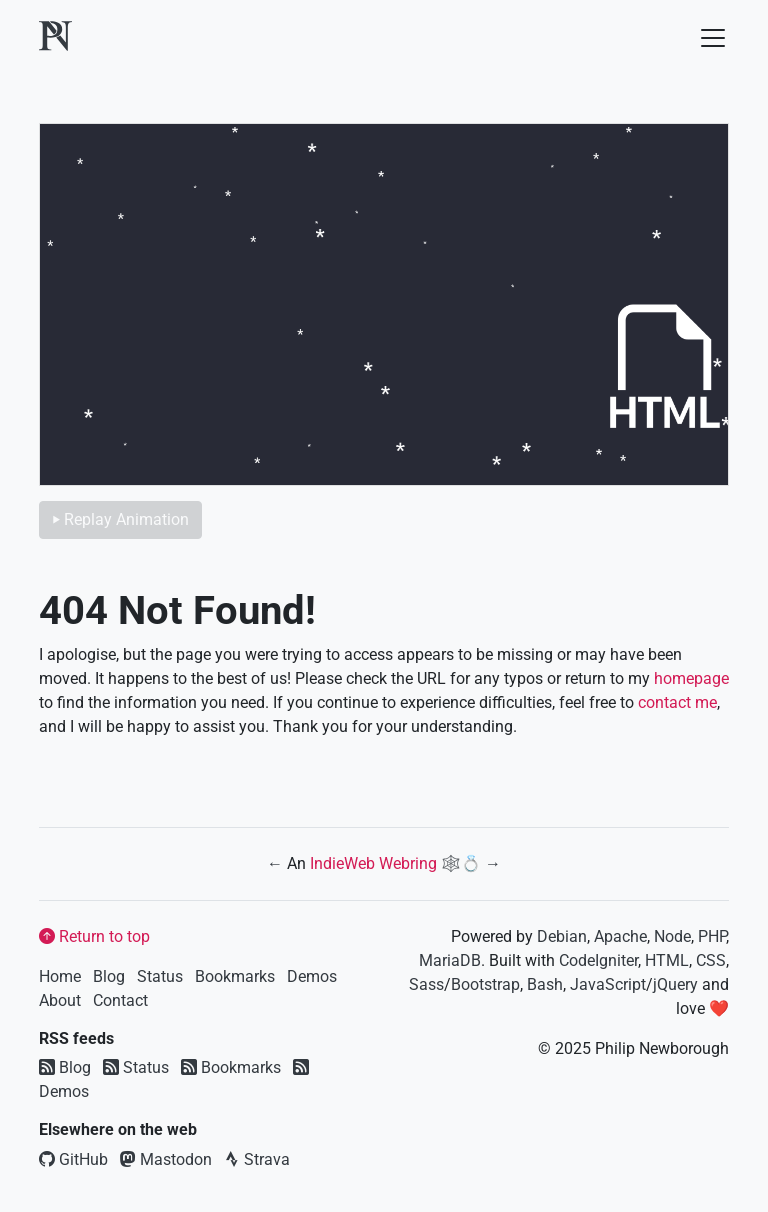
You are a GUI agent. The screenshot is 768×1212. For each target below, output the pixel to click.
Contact (120, 1000)
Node (672, 936)
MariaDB (450, 960)
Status (160, 976)
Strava (257, 1159)
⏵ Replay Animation (120, 519)
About (60, 1000)
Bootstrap (485, 984)
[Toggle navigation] (707, 38)
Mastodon (166, 1159)
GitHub (73, 1159)
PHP (712, 936)
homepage (691, 678)
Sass (426, 984)
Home (60, 976)
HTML (667, 960)
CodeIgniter (598, 960)
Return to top (94, 936)
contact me (677, 702)
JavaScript (608, 984)
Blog (109, 976)
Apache (620, 936)
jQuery (675, 984)
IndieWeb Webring (373, 863)
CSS (711, 960)
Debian (562, 936)
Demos (312, 976)
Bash (545, 984)
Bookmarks (235, 976)
